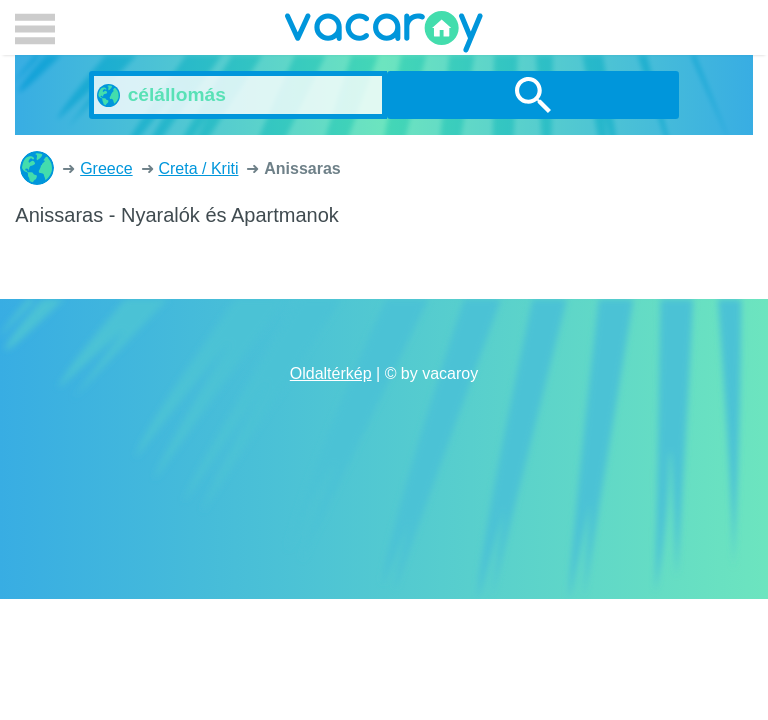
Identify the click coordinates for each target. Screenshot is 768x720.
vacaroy (384, 35)
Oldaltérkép (331, 373)
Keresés (533, 95)
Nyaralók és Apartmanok (37, 168)
